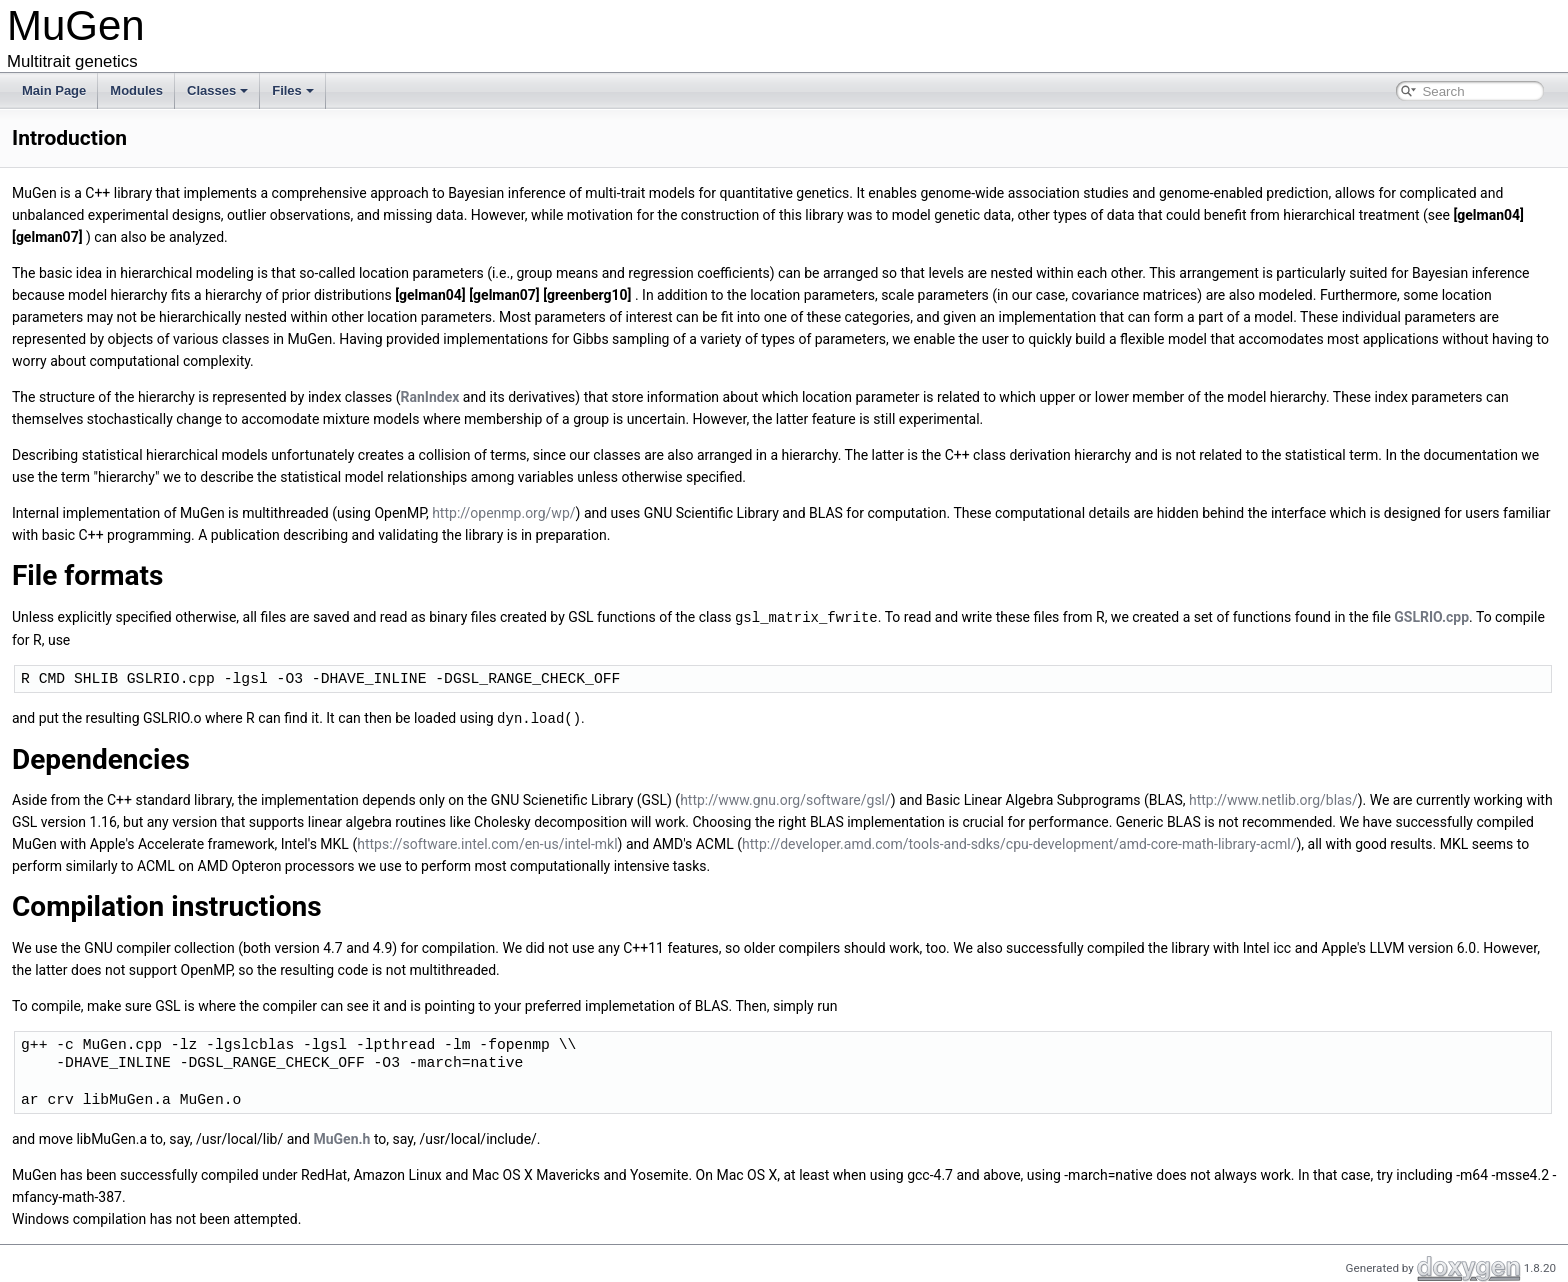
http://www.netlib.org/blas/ (1273, 798)
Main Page (54, 90)
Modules (136, 90)
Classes (217, 90)
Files (293, 90)
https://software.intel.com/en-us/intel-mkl (487, 842)
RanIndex (430, 397)
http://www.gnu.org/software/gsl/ (785, 798)
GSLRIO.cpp (1431, 617)
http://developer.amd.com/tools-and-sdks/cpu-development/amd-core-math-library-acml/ (1019, 842)
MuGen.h (341, 1137)
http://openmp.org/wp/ (503, 513)
